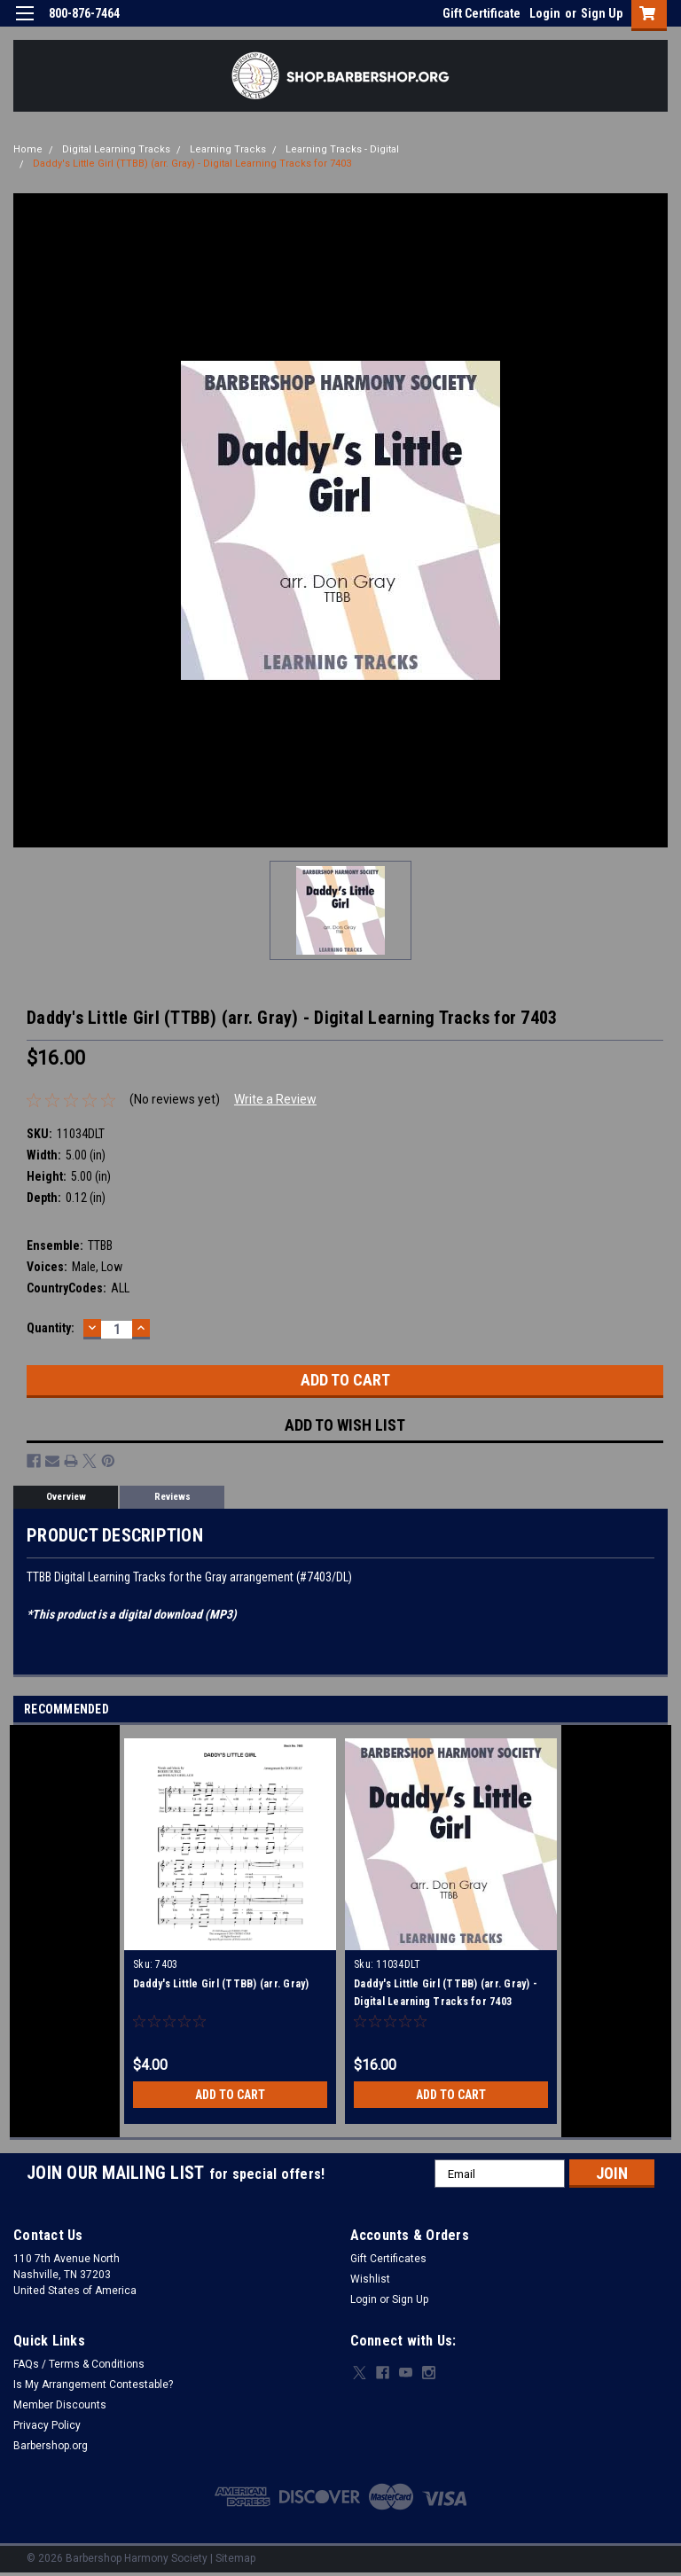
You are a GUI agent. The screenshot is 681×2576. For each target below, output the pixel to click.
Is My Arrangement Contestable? (93, 2384)
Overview (66, 1497)
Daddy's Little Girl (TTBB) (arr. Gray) (221, 1984)
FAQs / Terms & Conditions (79, 2364)
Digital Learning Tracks (116, 149)
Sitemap (235, 2558)
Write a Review (275, 1099)
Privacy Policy (47, 2425)
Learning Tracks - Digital (342, 149)
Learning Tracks (228, 149)
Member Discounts (59, 2405)
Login (544, 13)
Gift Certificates (388, 2258)
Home (28, 149)
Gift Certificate (481, 13)
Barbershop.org (50, 2445)
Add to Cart (230, 2095)
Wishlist (370, 2279)
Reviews (172, 1497)
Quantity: (50, 1328)
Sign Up (601, 13)
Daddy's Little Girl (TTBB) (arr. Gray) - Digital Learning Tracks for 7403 (192, 163)
